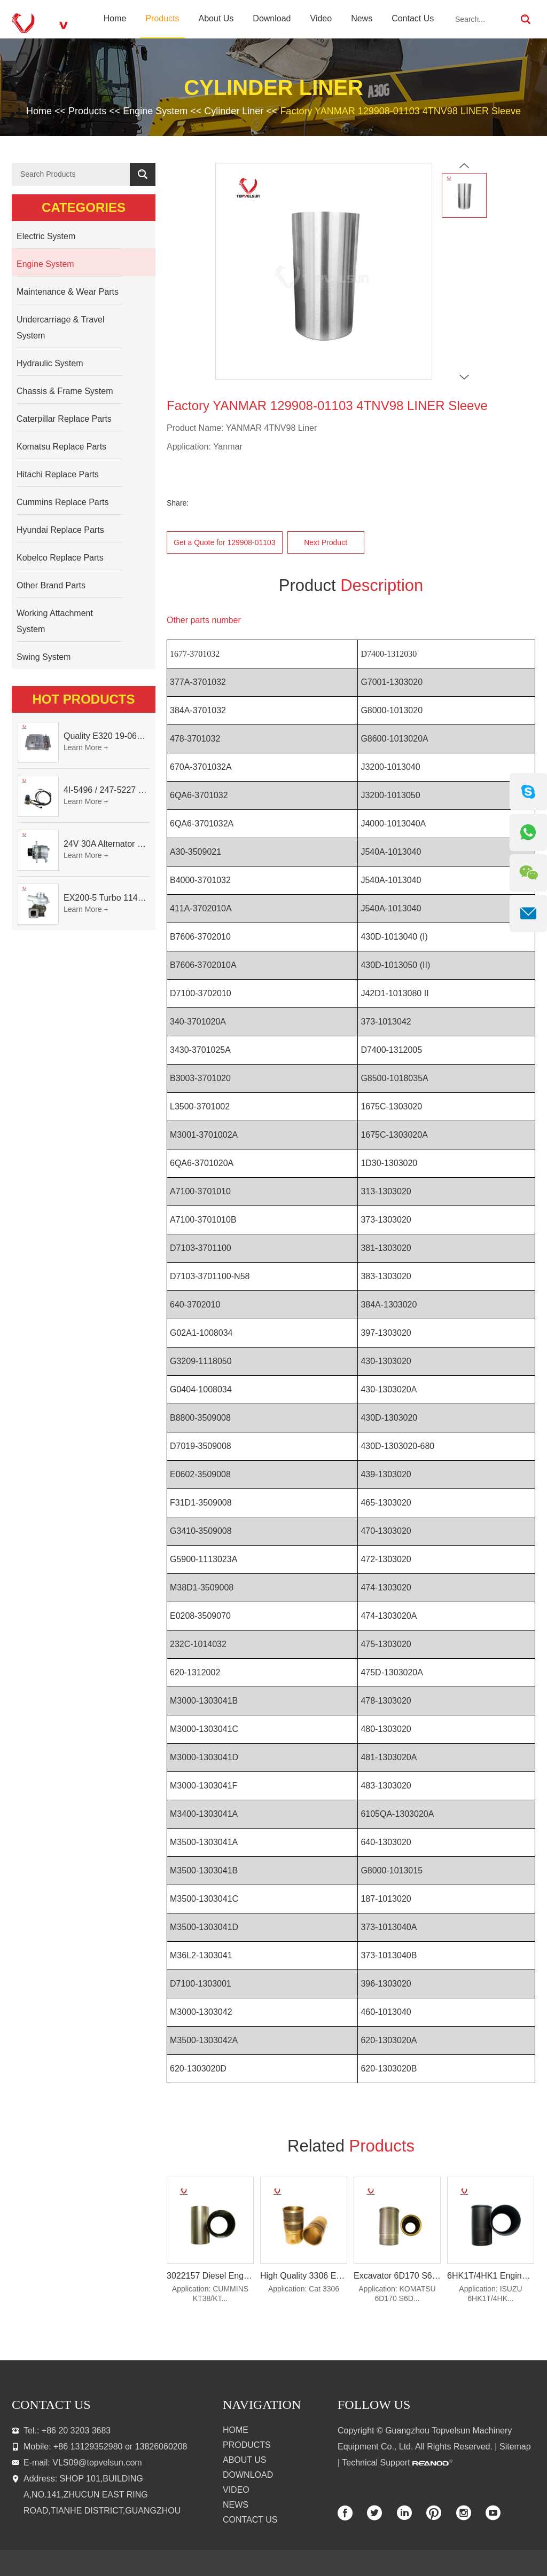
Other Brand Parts (51, 585)
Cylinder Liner (233, 111)
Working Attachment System (55, 621)
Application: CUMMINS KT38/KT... (210, 2293)
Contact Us (413, 18)
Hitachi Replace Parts (58, 474)
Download (272, 18)
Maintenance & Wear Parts (68, 291)
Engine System (155, 111)
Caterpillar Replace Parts (64, 418)
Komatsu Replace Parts (61, 446)
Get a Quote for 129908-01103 (225, 542)
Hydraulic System (50, 363)
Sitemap (515, 2446)
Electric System (46, 236)
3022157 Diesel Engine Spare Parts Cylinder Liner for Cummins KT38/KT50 (210, 2275)
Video (321, 18)
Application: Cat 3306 (303, 2288)
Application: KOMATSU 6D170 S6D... (396, 2293)
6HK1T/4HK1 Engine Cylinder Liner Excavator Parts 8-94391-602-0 (490, 2275)
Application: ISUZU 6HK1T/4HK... (490, 2293)
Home (115, 18)
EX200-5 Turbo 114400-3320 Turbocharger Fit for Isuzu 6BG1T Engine (107, 897)
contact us (51, 2405)
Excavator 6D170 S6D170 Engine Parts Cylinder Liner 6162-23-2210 (397, 2275)
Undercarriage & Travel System (61, 327)
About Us (216, 18)
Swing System (44, 656)
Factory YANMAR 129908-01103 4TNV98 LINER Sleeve (400, 111)
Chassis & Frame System (65, 391)
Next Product (325, 542)
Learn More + (86, 747)
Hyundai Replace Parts (60, 529)
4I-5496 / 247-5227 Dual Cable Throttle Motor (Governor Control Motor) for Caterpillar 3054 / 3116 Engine (107, 789)
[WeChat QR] (528, 873)
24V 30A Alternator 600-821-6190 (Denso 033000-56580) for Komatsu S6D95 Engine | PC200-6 (107, 843)
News (361, 18)
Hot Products (84, 699)
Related (351, 2146)
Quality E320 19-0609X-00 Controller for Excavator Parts (107, 735)
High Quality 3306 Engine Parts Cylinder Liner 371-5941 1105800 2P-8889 (303, 2275)
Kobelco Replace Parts (60, 557)
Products (162, 18)
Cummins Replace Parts (63, 502)
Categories (84, 207)
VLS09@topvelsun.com (97, 2462)
